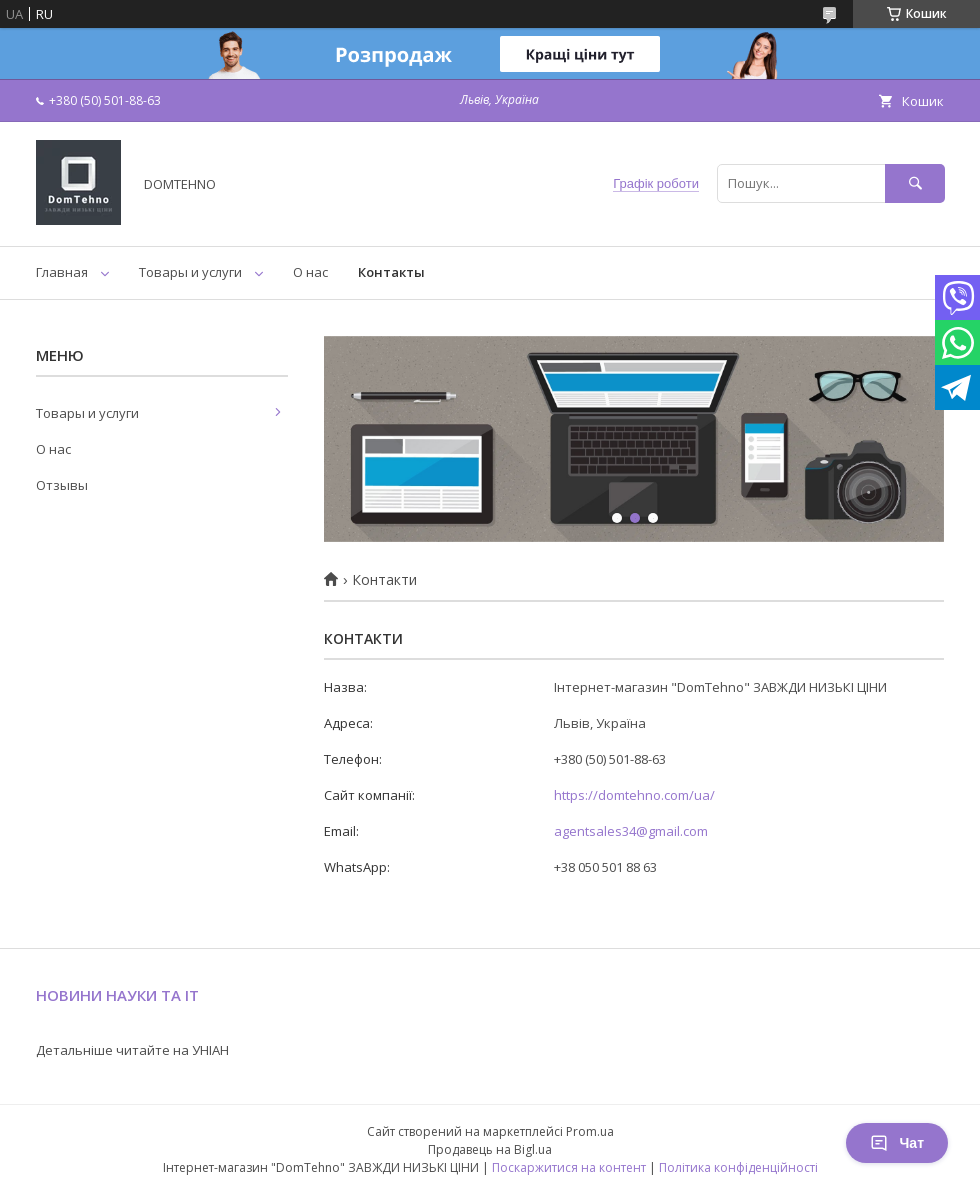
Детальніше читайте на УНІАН (132, 1050)
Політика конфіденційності (738, 1167)
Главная (62, 272)
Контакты (391, 272)
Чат (897, 1143)
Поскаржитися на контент (569, 1167)
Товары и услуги (190, 272)
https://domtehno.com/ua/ (634, 795)
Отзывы (62, 485)
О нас (310, 272)
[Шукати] (915, 183)
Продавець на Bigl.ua (490, 1149)
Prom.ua (590, 1131)
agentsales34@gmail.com (631, 831)
